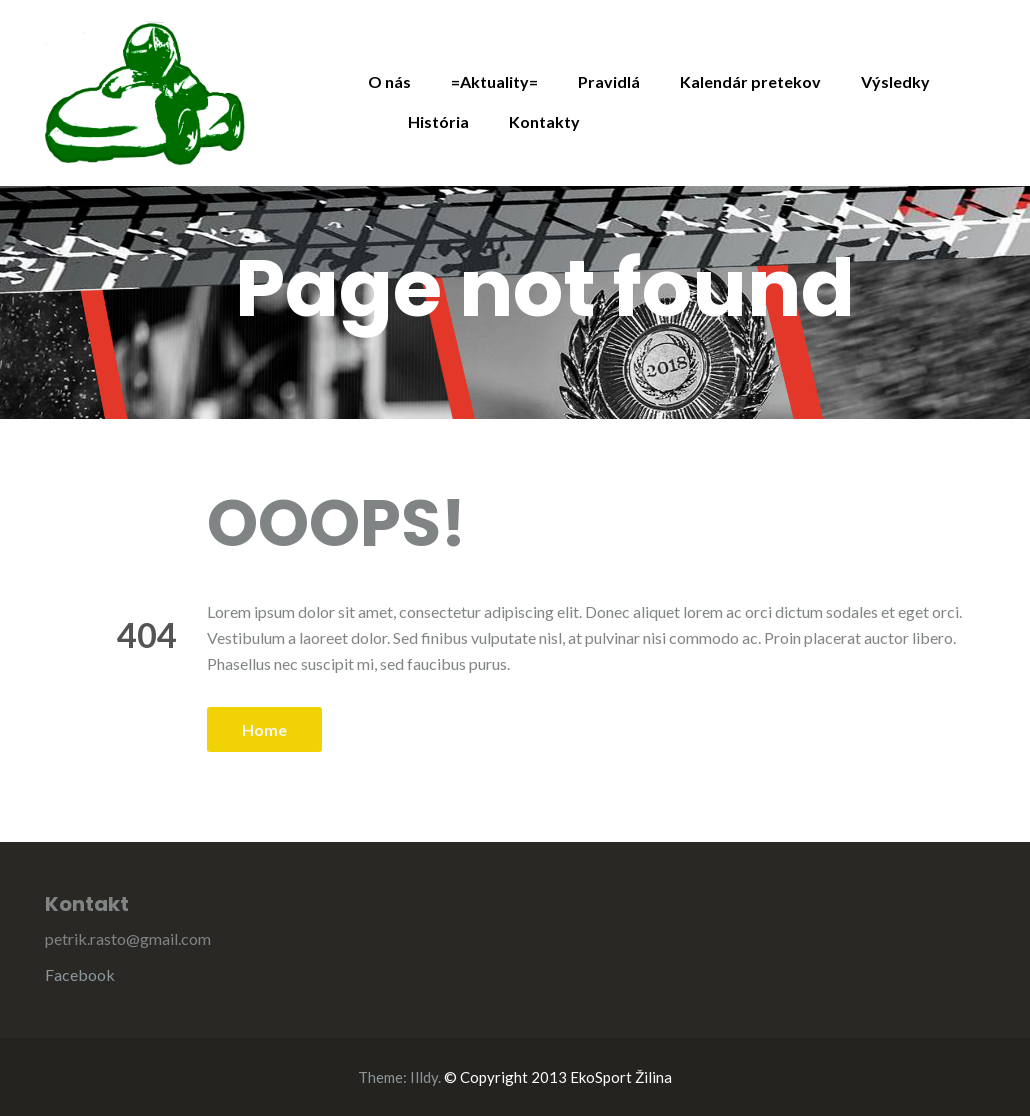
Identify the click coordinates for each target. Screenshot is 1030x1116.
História (438, 121)
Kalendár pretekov (750, 81)
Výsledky (895, 81)
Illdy (424, 1077)
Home (264, 729)
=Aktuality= (494, 81)
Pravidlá (609, 81)
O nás (389, 81)
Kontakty (544, 121)
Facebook (80, 974)
